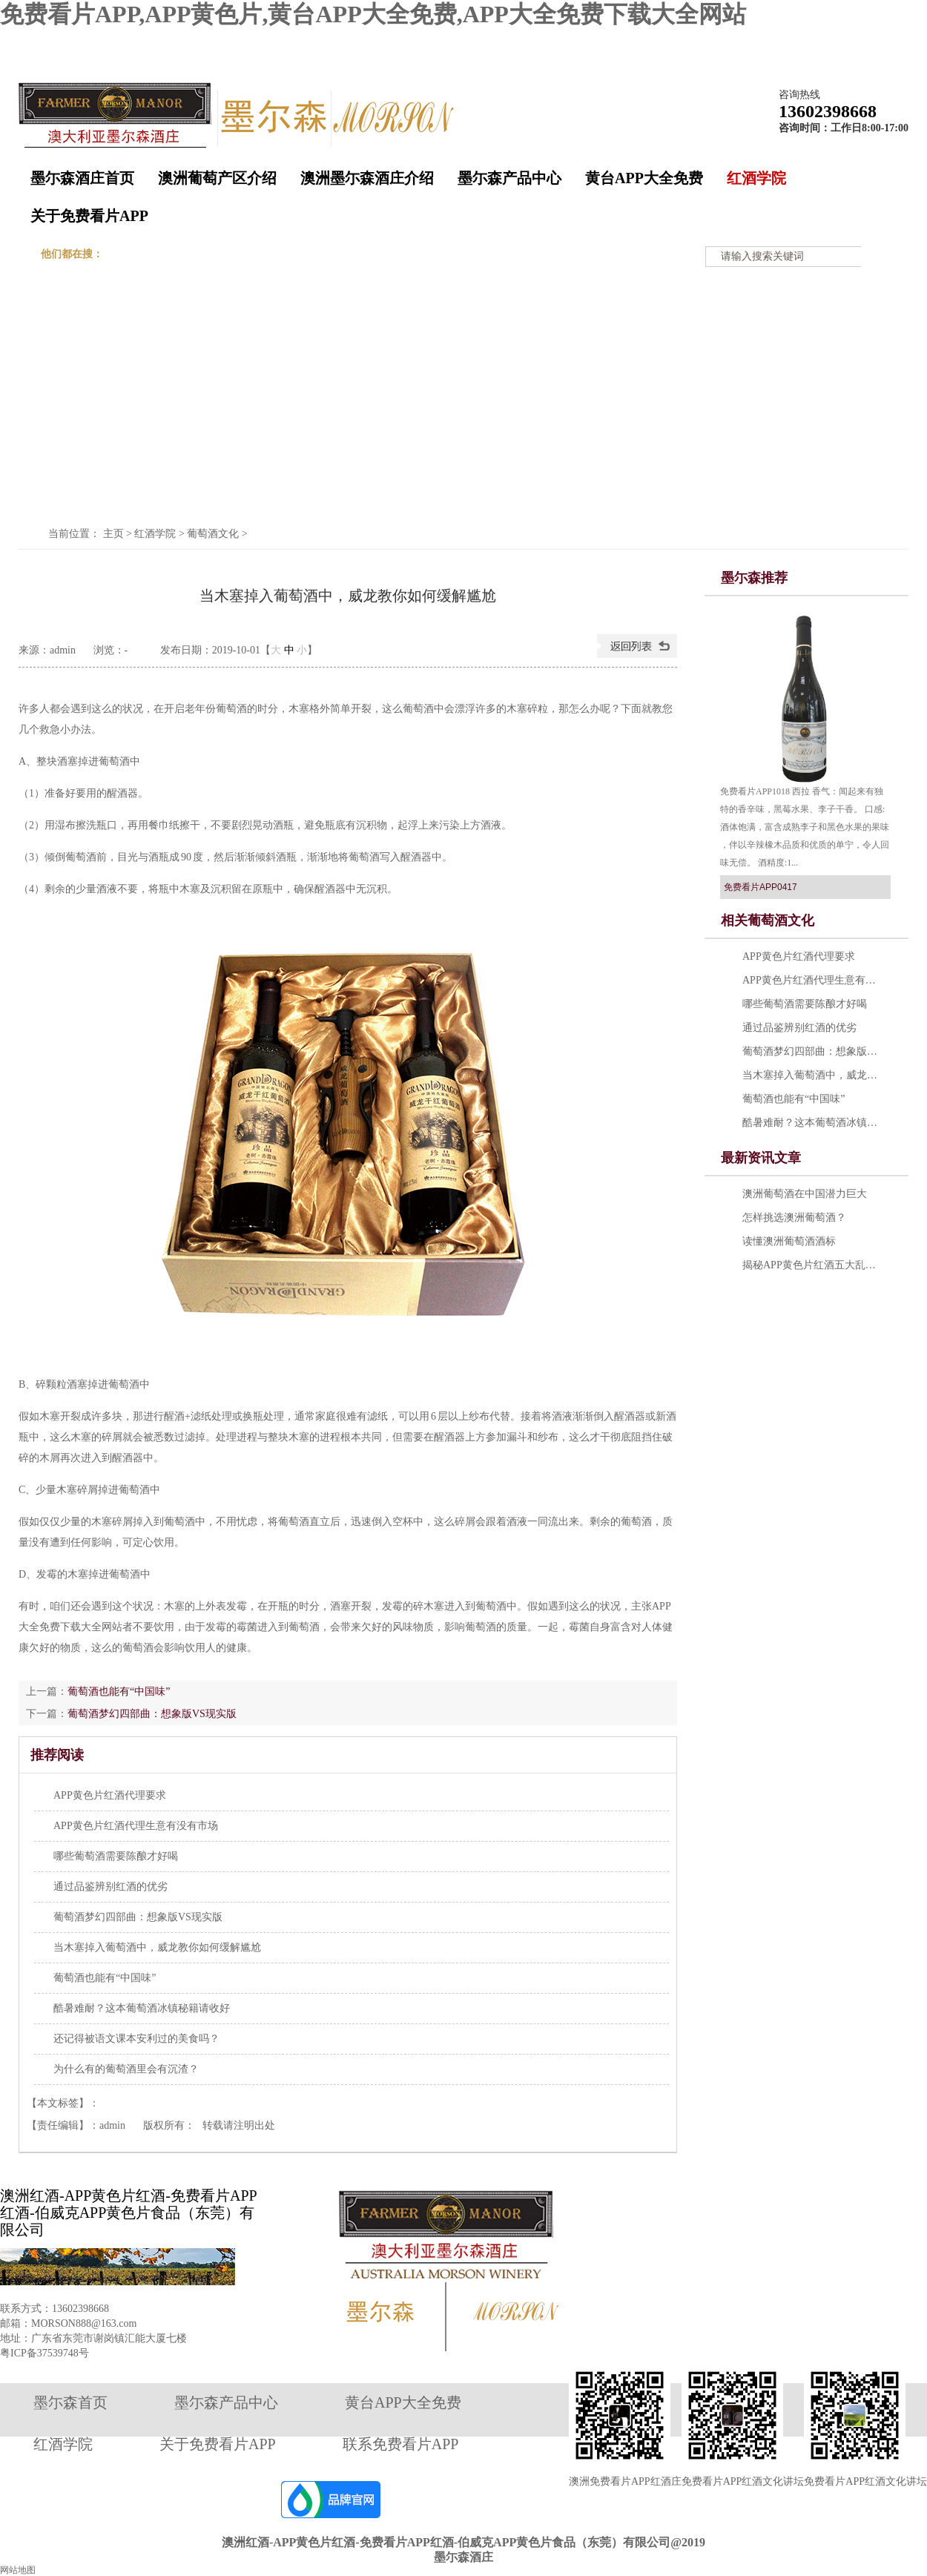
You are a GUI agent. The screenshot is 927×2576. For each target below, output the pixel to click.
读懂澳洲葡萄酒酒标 (789, 1241)
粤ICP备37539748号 (44, 2353)
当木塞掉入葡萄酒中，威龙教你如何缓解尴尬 (157, 1947)
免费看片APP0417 (760, 887)
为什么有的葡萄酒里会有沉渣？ (126, 2069)
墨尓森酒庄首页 (82, 178)
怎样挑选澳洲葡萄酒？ (794, 1217)
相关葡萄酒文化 (767, 920)
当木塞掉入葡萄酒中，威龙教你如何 (812, 1075)
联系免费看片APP (401, 2444)
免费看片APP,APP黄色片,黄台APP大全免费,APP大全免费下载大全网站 (373, 14)
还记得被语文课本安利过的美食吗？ (136, 2038)
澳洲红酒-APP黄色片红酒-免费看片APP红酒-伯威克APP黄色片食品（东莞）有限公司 (128, 2212)
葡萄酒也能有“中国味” (118, 1691)
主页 (113, 533)
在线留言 (827, 39)
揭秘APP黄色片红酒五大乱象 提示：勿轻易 (812, 1265)
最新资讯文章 (761, 1157)
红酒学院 (756, 178)
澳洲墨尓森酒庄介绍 (367, 178)
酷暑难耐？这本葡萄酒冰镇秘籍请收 (812, 1122)
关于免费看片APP (89, 216)
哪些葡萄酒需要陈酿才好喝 (115, 1856)
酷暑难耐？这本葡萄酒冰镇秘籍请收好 (141, 2008)
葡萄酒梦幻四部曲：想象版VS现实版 (152, 1713)
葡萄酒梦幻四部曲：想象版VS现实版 (812, 1051)
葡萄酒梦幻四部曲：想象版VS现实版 (137, 1917)
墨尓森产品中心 (509, 178)
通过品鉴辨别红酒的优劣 (110, 1886)
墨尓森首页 (70, 2402)
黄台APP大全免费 (644, 178)
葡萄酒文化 (213, 533)
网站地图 (882, 39)
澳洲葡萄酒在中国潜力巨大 (804, 1193)
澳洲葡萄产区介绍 (217, 178)
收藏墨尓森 (766, 39)
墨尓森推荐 (754, 577)
